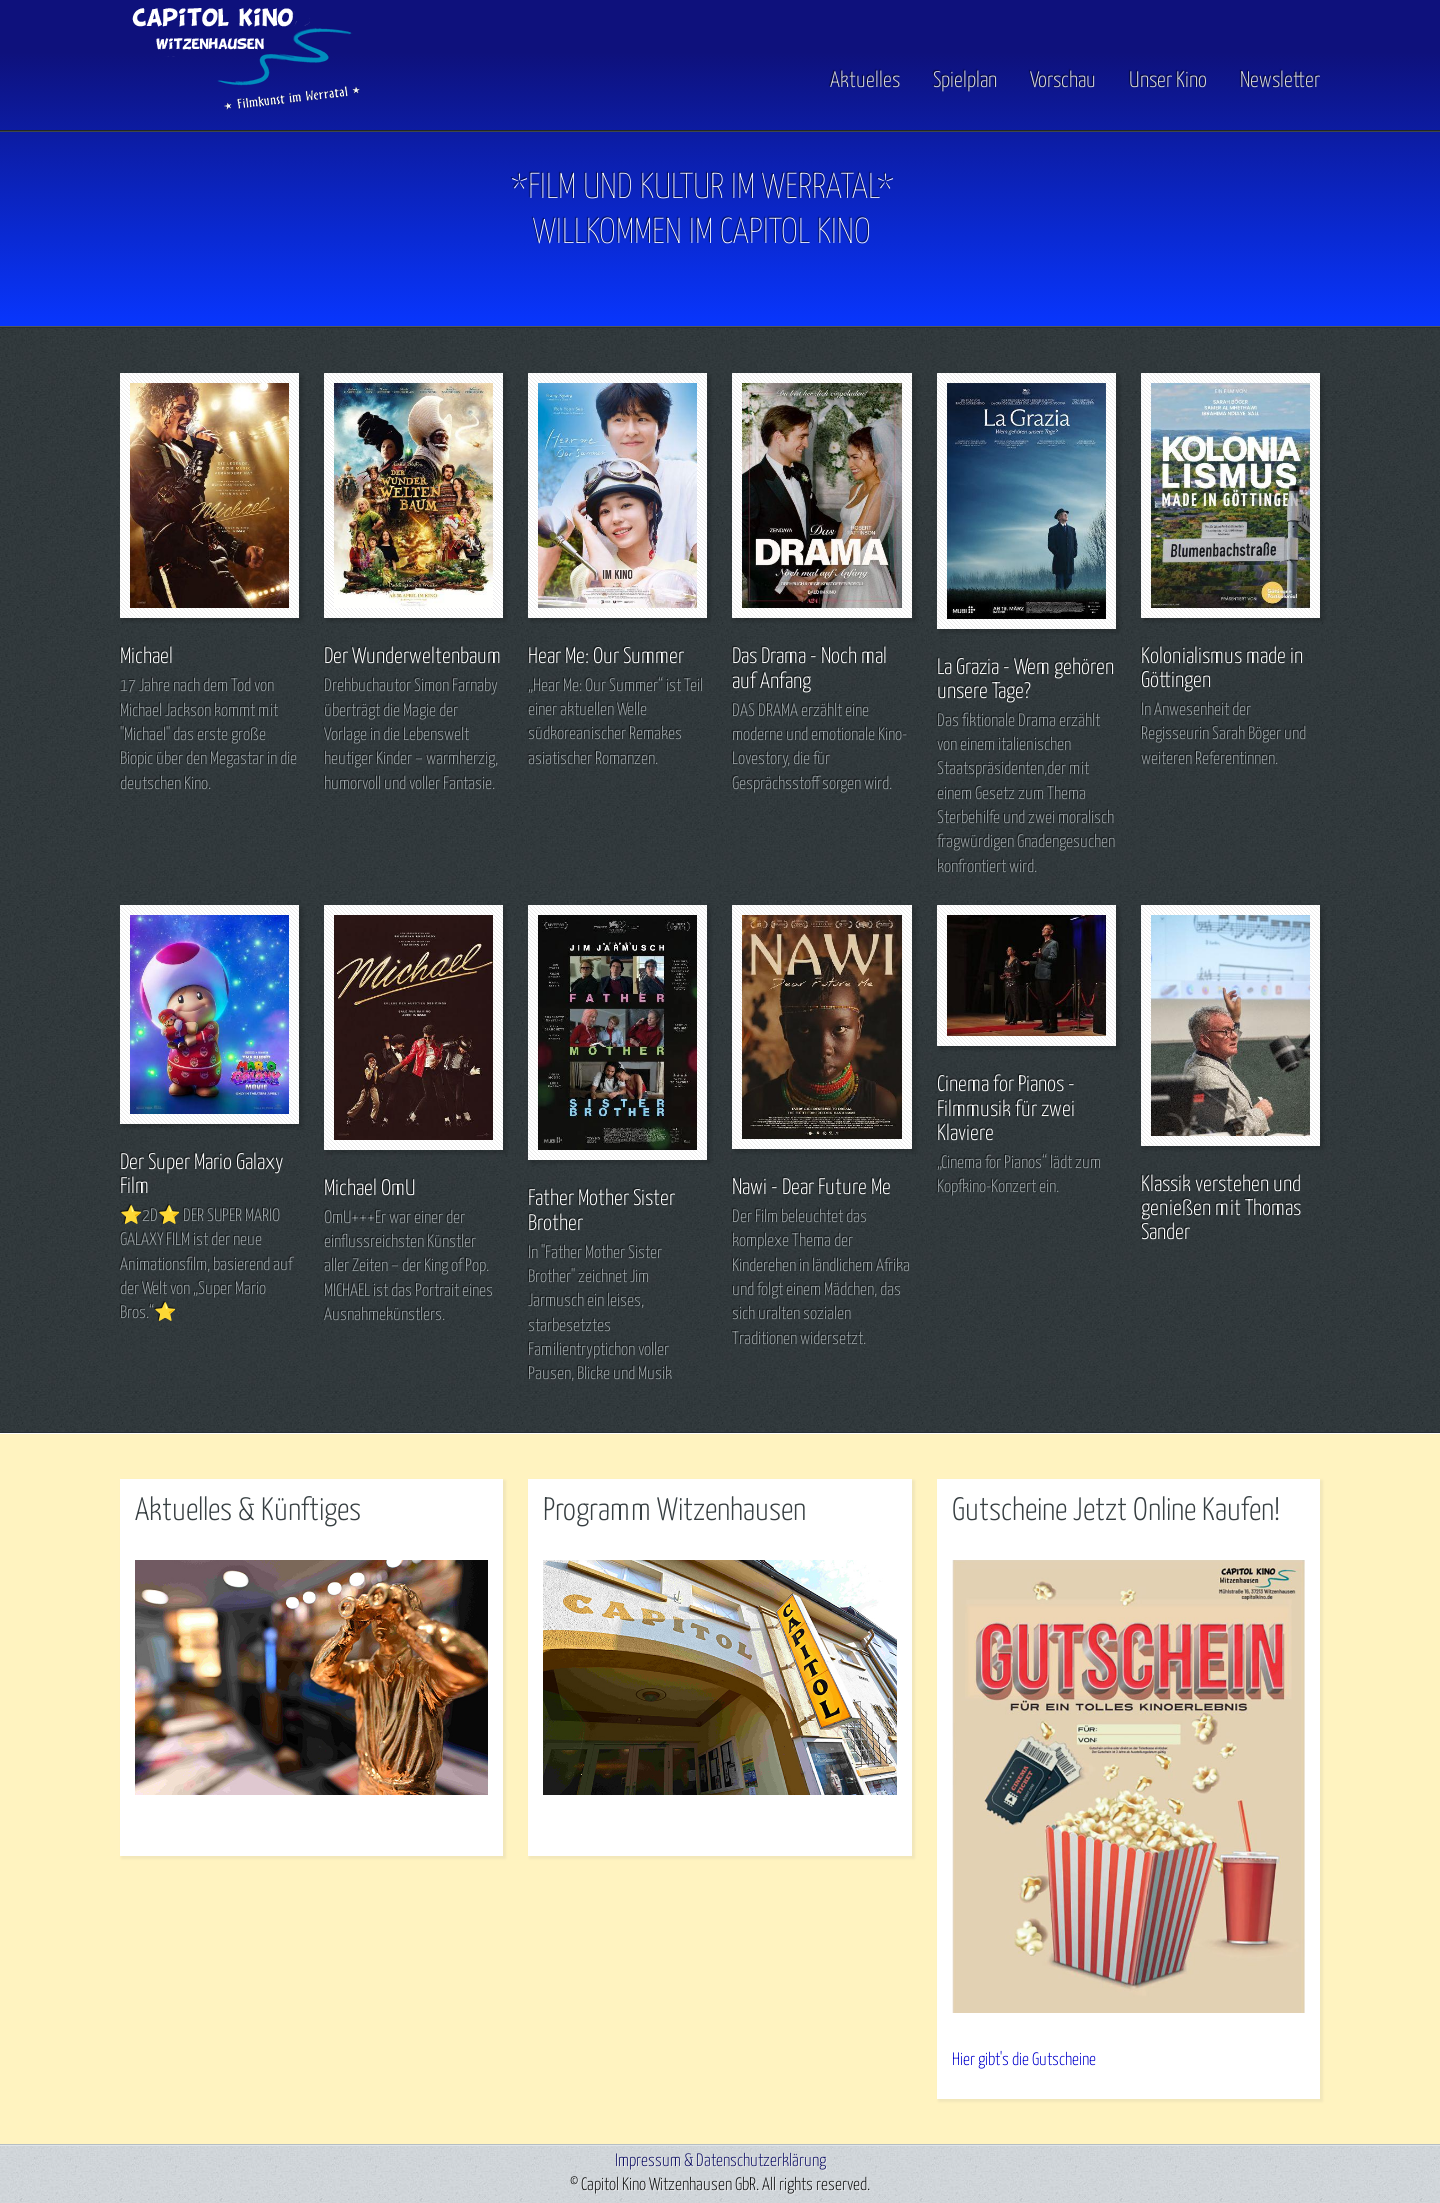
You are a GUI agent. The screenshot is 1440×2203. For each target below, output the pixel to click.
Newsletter (1280, 81)
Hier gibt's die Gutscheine (1024, 2060)
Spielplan (965, 81)
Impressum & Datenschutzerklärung (720, 2161)
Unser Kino (1168, 81)
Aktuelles (865, 81)
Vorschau (1063, 81)
